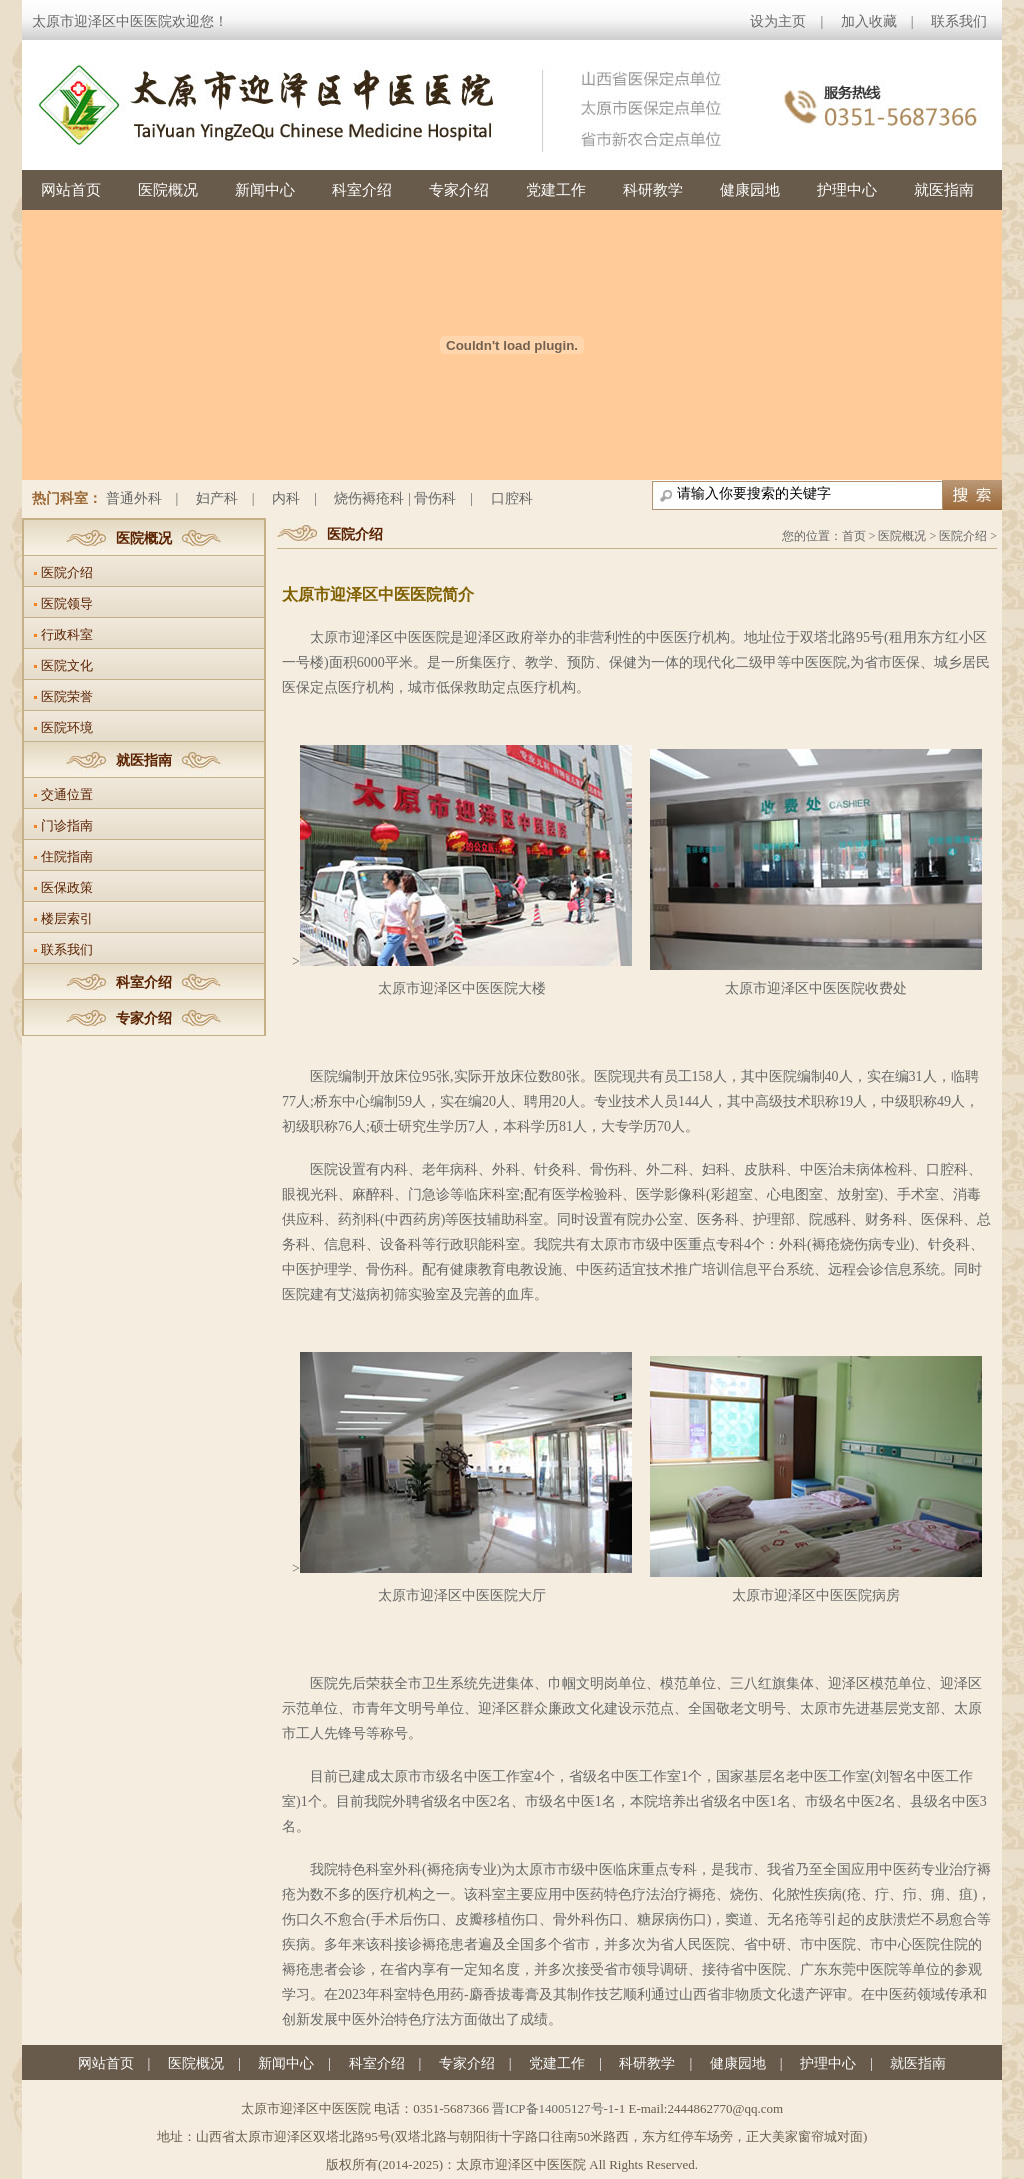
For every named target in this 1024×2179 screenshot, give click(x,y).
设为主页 (778, 21)
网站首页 (71, 190)
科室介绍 (362, 190)
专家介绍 (459, 190)
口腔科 (512, 498)
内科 (286, 498)
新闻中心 (265, 190)
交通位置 (67, 794)
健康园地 (750, 190)
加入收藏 (869, 21)
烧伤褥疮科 (369, 498)
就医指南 (944, 190)
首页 (854, 536)
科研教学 (653, 190)
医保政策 (67, 887)
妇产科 (217, 498)
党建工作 (556, 190)
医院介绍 (67, 572)
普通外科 (134, 498)
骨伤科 (435, 498)
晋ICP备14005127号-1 (553, 2108)
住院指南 (67, 856)
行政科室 (67, 634)
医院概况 (168, 190)
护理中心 (847, 190)
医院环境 (67, 727)
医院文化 (67, 665)
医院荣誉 (67, 696)
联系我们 (959, 21)
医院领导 (67, 603)
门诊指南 (67, 825)
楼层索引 (67, 918)
